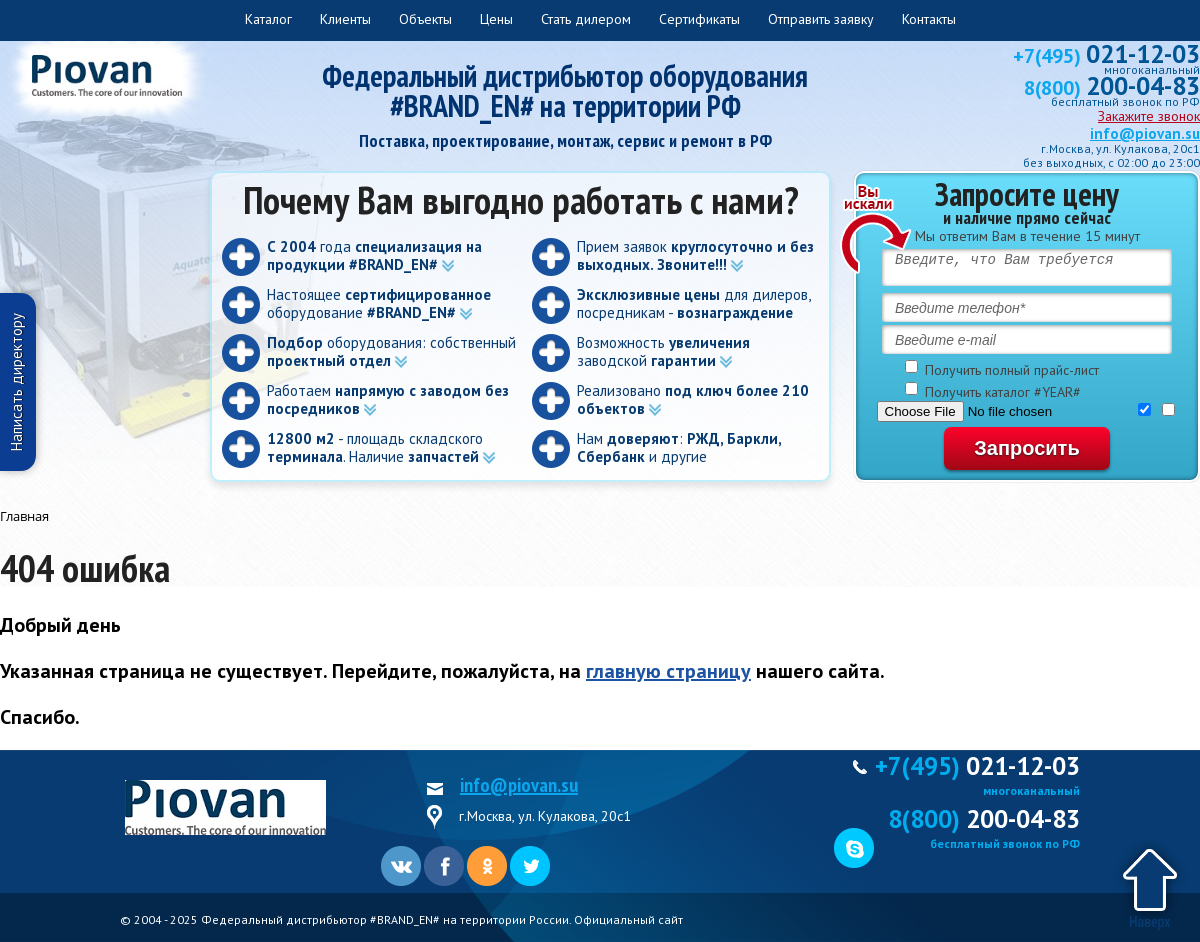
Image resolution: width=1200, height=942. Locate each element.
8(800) (1112, 88)
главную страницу (668, 671)
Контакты (929, 19)
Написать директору (16, 382)
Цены (496, 19)
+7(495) (1106, 56)
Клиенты (345, 19)
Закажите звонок (1149, 116)
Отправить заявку (821, 19)
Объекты (425, 19)
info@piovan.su (1145, 133)
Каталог (268, 19)
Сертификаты (699, 19)
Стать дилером (586, 19)
